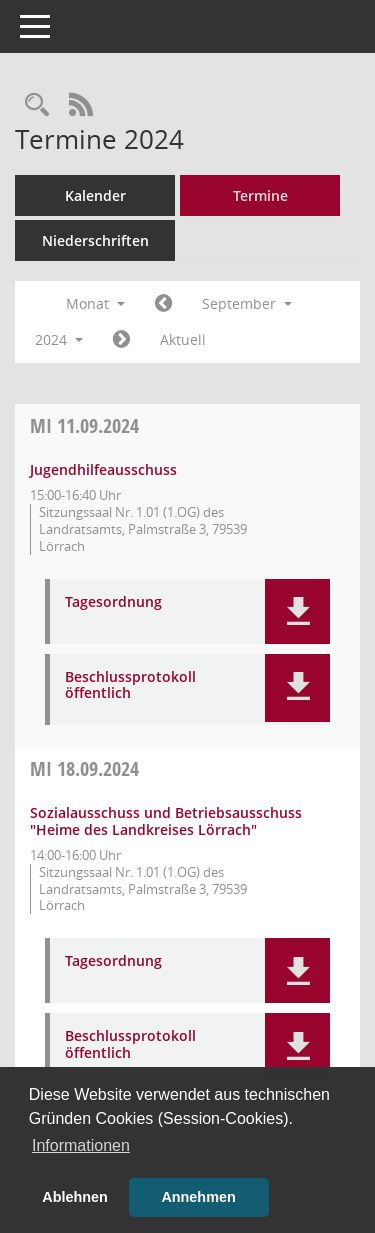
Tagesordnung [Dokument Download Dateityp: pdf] (113, 602)
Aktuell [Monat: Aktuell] (183, 339)
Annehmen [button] (198, 1197)
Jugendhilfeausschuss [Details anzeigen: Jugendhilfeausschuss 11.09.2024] (103, 469)
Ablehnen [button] (75, 1197)
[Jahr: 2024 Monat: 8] (163, 304)
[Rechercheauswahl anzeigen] (37, 105)
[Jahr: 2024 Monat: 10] (121, 340)
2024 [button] (59, 339)
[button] (297, 611)
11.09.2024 (84, 425)
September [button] (247, 303)
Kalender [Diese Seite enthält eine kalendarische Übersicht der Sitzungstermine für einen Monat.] (95, 195)
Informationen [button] (81, 1145)
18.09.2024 (84, 768)
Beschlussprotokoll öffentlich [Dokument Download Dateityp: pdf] (130, 686)
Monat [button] (95, 303)
